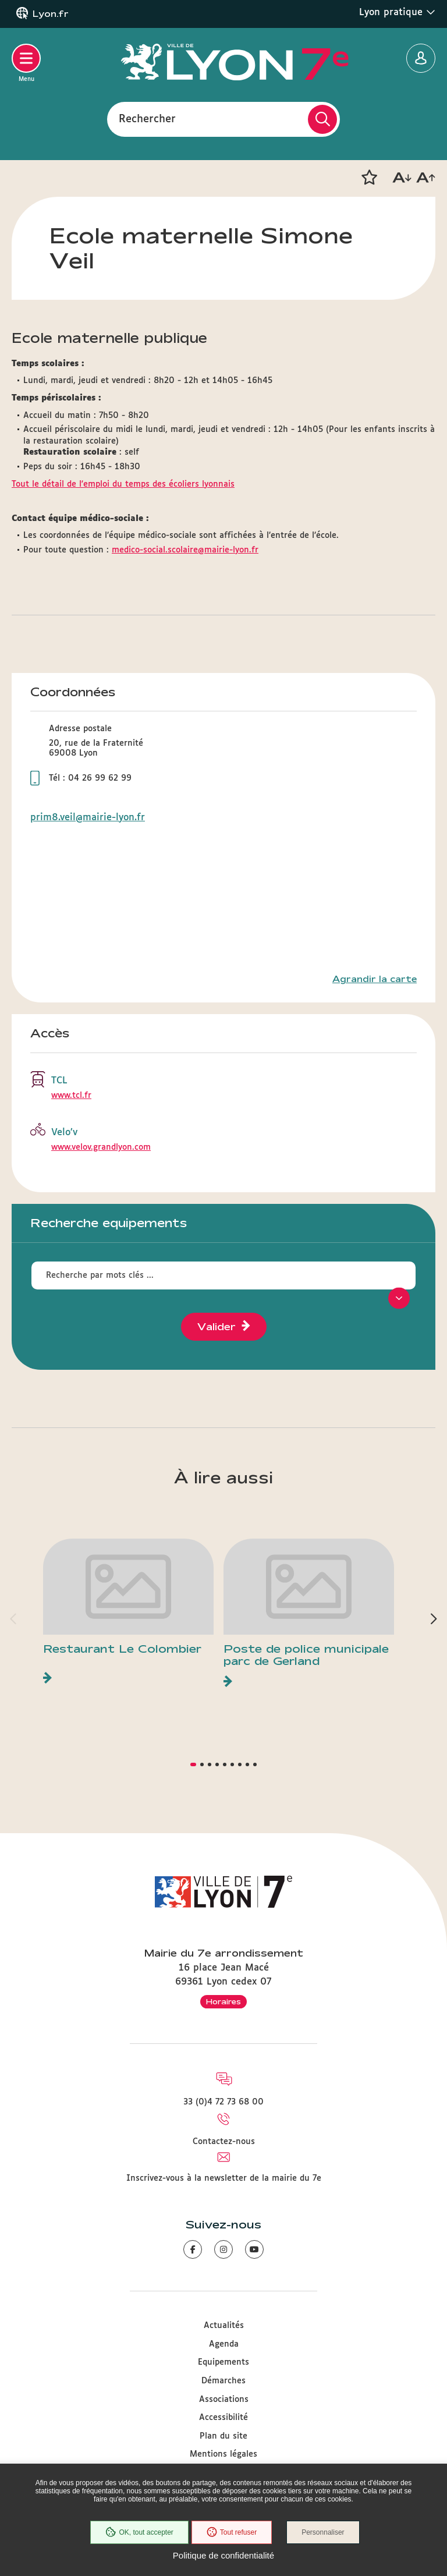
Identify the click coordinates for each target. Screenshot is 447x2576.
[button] (369, 177)
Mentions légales (223, 2454)
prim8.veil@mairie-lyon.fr (87, 818)
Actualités (224, 2326)
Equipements (223, 2362)
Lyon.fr (51, 14)
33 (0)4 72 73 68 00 (223, 2102)
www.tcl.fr (71, 1096)
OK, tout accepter (139, 2532)
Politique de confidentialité (223, 2555)
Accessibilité (223, 2418)
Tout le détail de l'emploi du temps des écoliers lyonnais (123, 484)
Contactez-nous (224, 2142)
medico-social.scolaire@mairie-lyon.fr (185, 550)
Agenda (224, 2344)
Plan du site (223, 2436)
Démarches (223, 2381)
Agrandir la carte (374, 979)
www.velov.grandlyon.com (101, 1147)
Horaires (223, 2001)
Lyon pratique (397, 12)
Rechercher (147, 119)
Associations (224, 2400)
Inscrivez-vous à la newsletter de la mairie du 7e (223, 2178)
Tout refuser (232, 2532)
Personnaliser (322, 2532)
